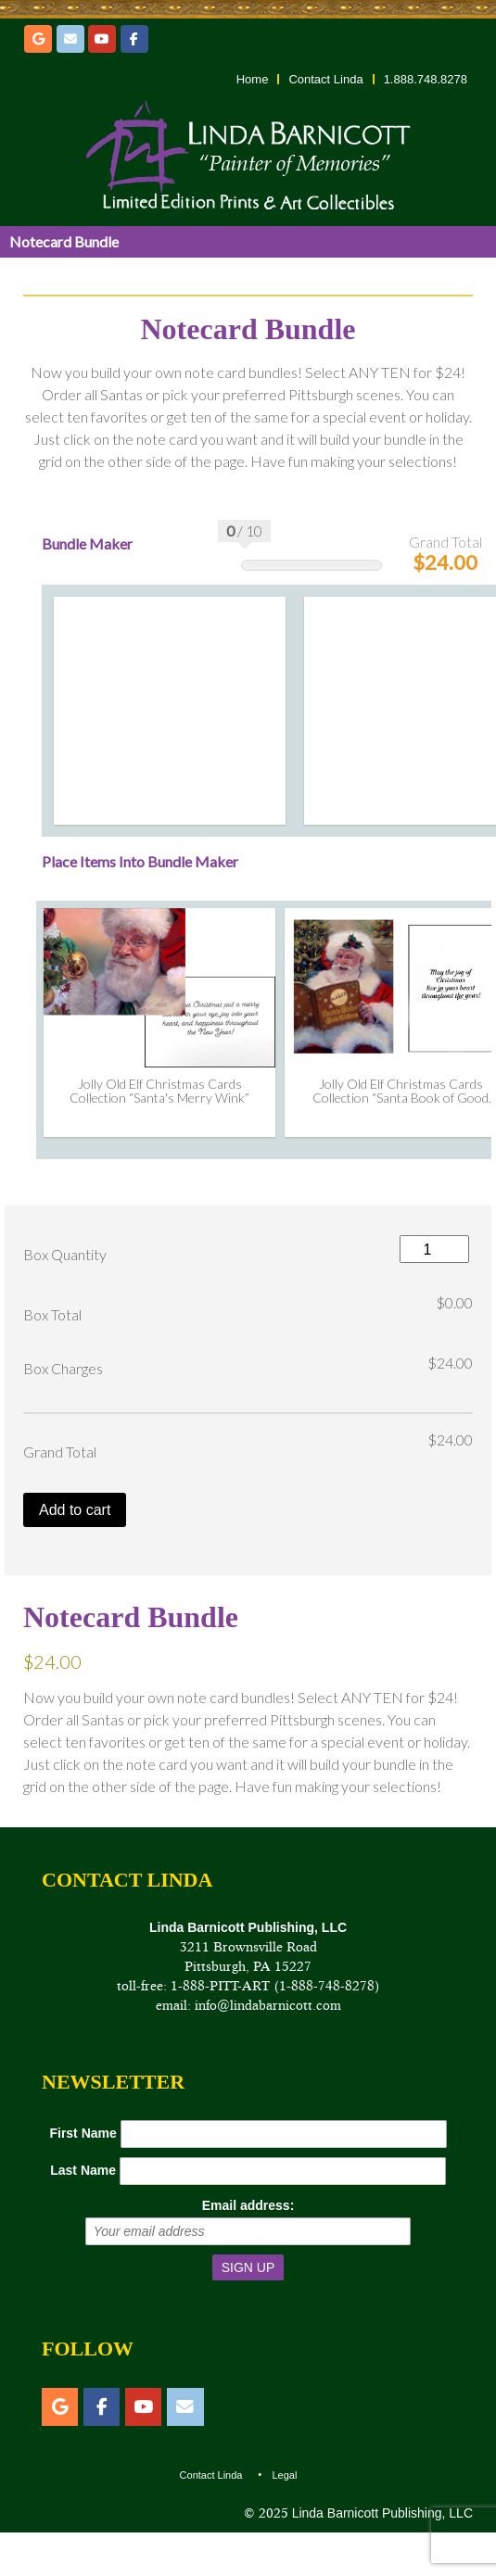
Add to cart (74, 1510)
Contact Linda (325, 79)
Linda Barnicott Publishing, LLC (380, 2513)
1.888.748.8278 (425, 79)
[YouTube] (102, 39)
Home (252, 79)
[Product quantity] (434, 1248)
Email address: (248, 2205)
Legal (284, 2475)
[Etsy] (38, 39)
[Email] (70, 39)
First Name (82, 2133)
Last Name (83, 2170)
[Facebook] (134, 39)
